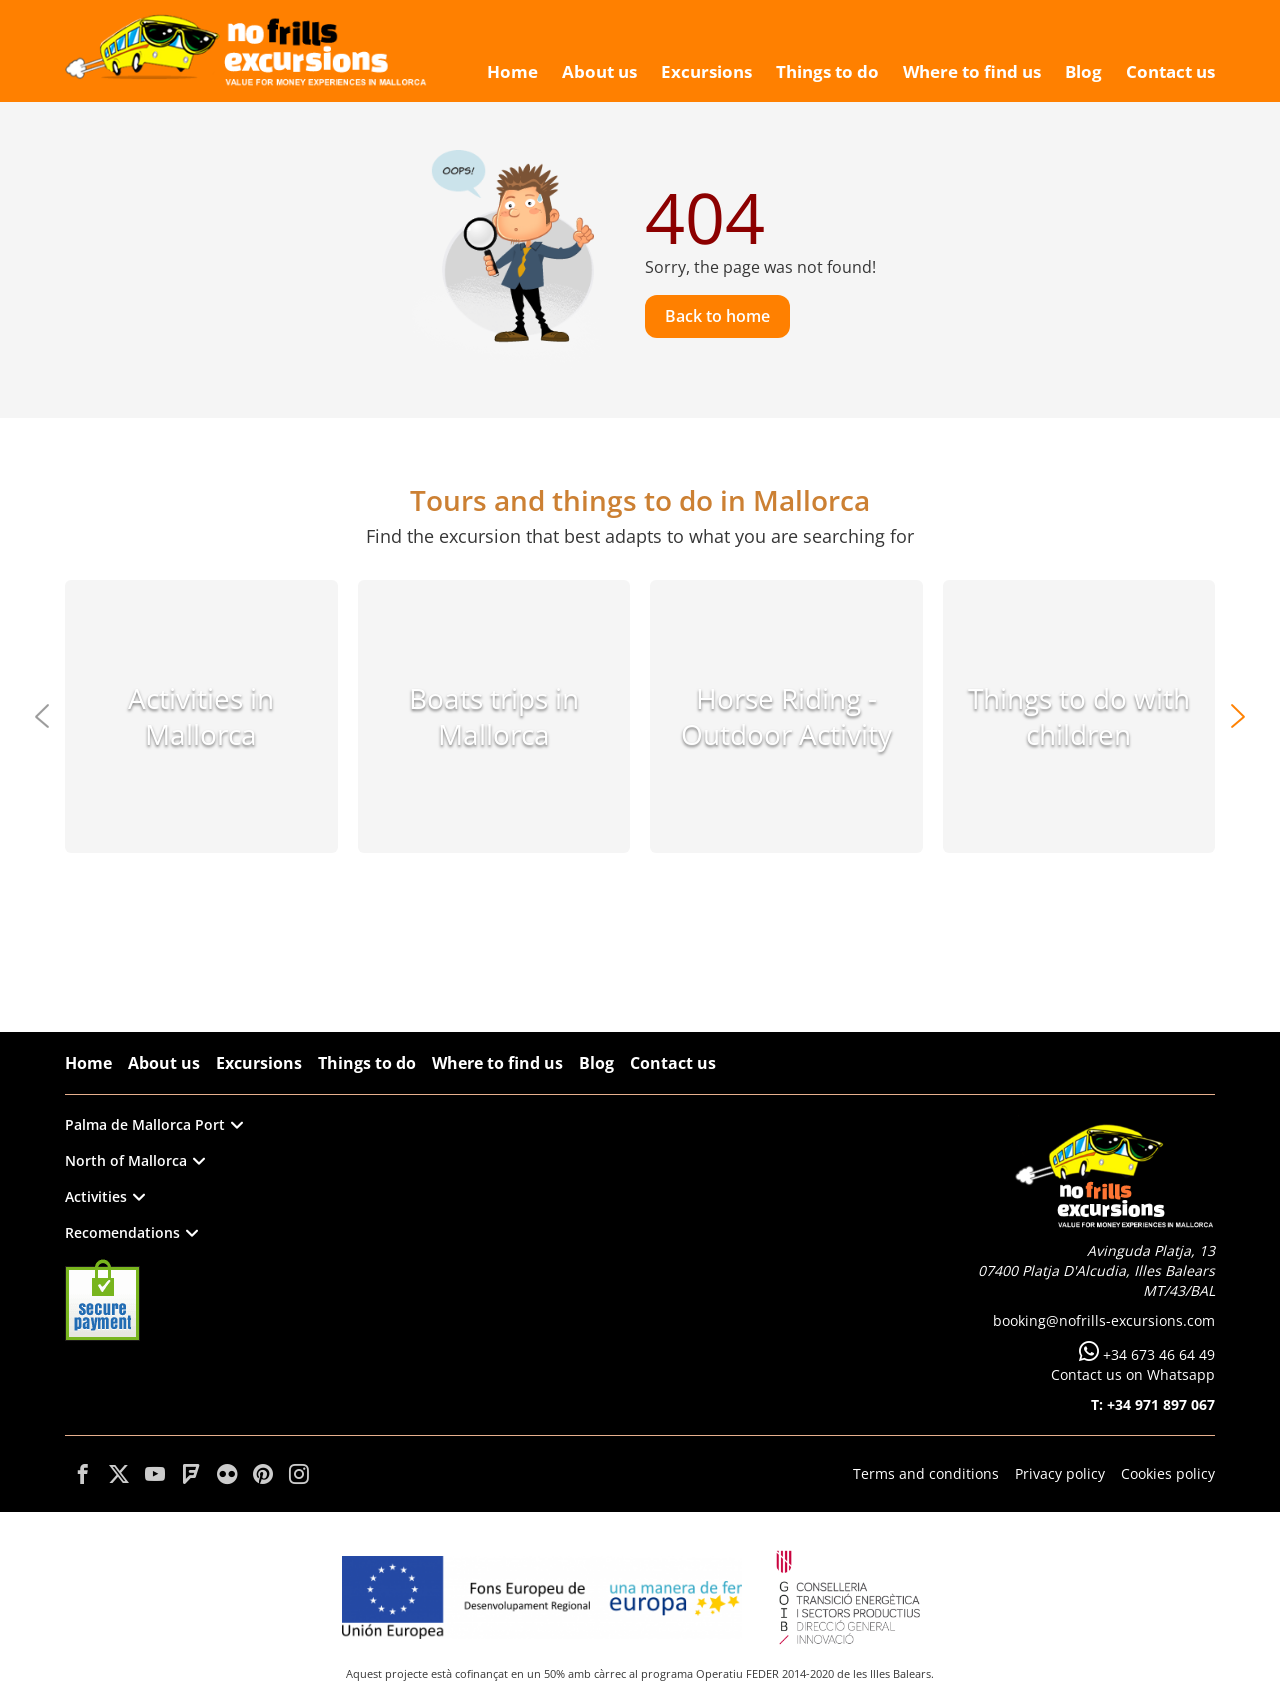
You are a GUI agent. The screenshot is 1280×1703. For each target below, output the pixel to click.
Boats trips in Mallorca (494, 716)
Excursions (259, 1063)
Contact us (673, 1063)
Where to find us (497, 1063)
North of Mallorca (135, 1160)
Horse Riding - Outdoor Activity (786, 716)
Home (88, 1063)
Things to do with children (1079, 716)
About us (164, 1063)
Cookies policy (1168, 1473)
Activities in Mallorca (201, 716)
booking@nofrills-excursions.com (1104, 1320)
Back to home (717, 316)
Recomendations (131, 1232)
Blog (596, 1063)
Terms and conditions (926, 1473)
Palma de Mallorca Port (154, 1124)
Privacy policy (1060, 1473)
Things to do (367, 1063)
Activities (105, 1196)
